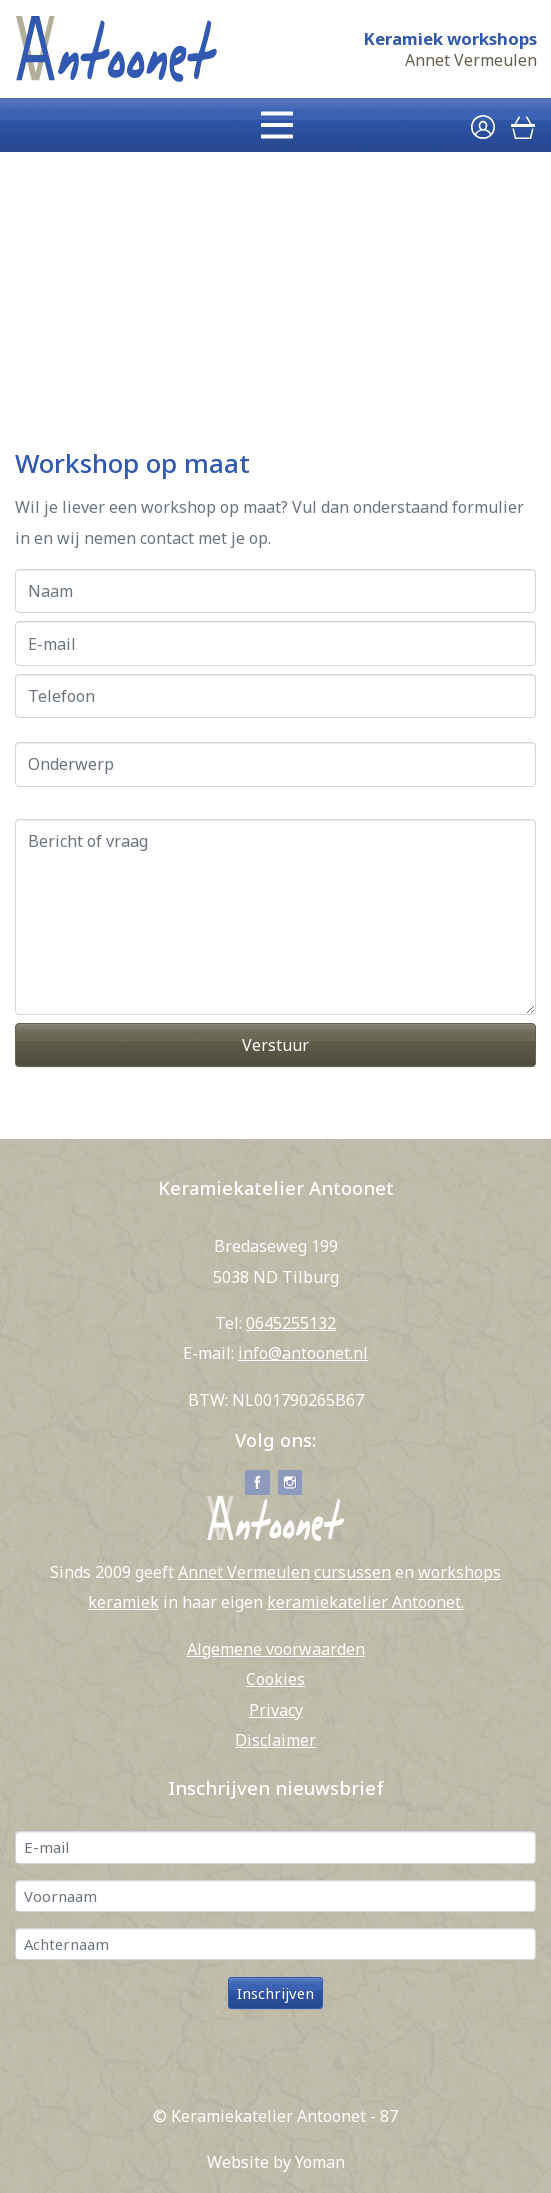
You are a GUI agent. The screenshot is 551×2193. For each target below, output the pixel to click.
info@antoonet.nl (303, 1353)
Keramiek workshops (450, 39)
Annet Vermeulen (471, 60)
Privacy (276, 1710)
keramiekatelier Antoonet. (365, 1602)
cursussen (352, 1572)
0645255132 (291, 1323)
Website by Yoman (276, 2162)
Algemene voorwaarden (276, 1649)
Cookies (275, 1679)
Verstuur (275, 1045)
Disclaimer (275, 1740)
